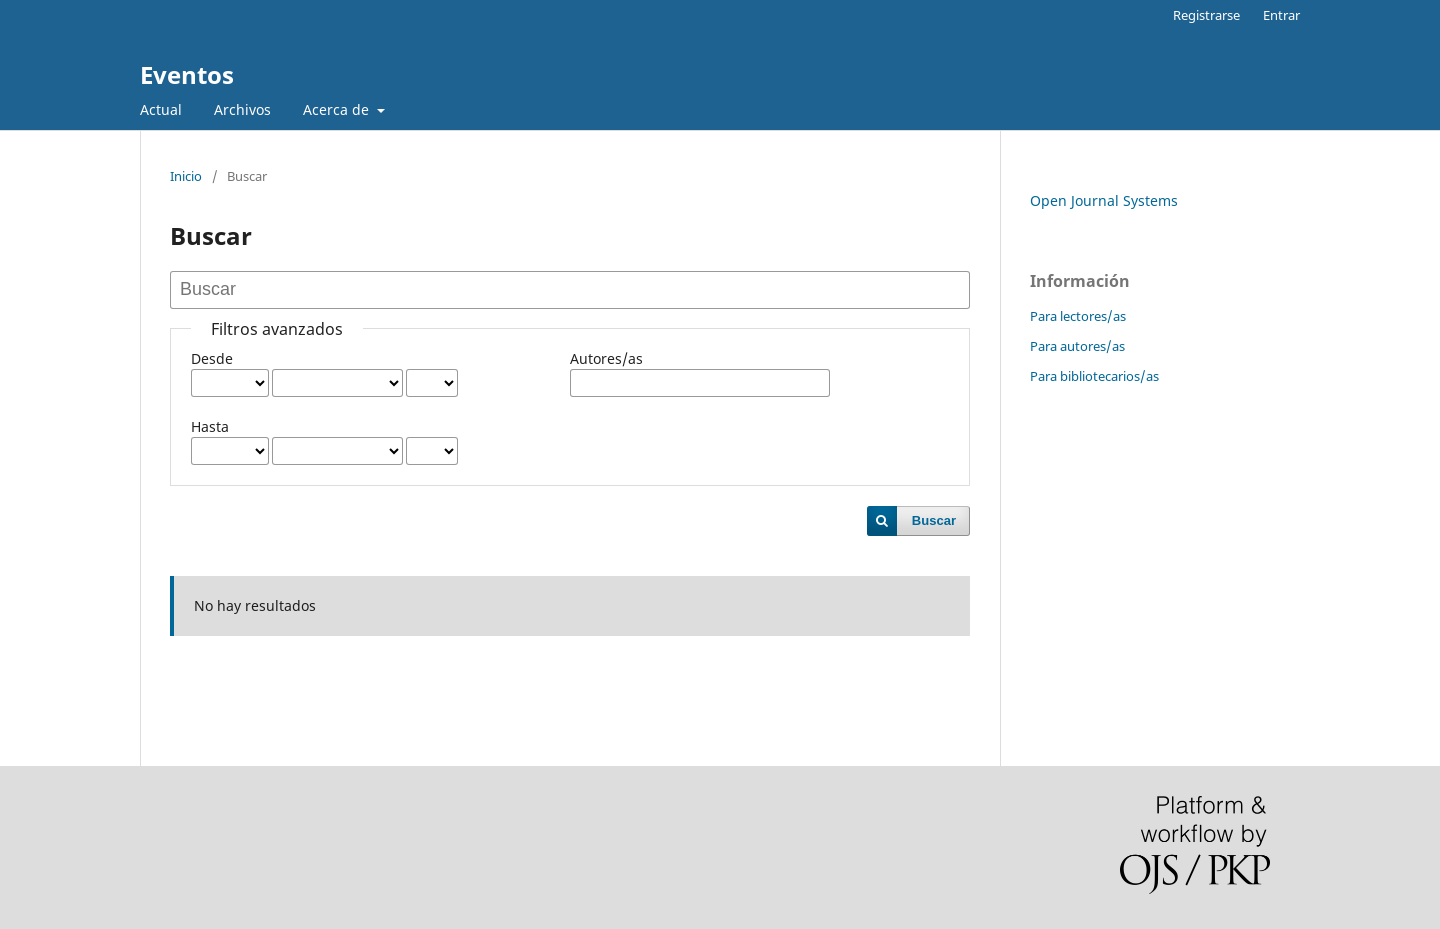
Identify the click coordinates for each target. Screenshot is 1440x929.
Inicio (186, 176)
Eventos (187, 74)
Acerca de (338, 109)
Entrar (1281, 15)
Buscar (934, 520)
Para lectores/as (1078, 316)
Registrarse (1206, 15)
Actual (161, 109)
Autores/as (606, 358)
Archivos (242, 109)
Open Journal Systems (1104, 200)
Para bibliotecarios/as (1094, 376)
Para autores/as (1077, 346)
